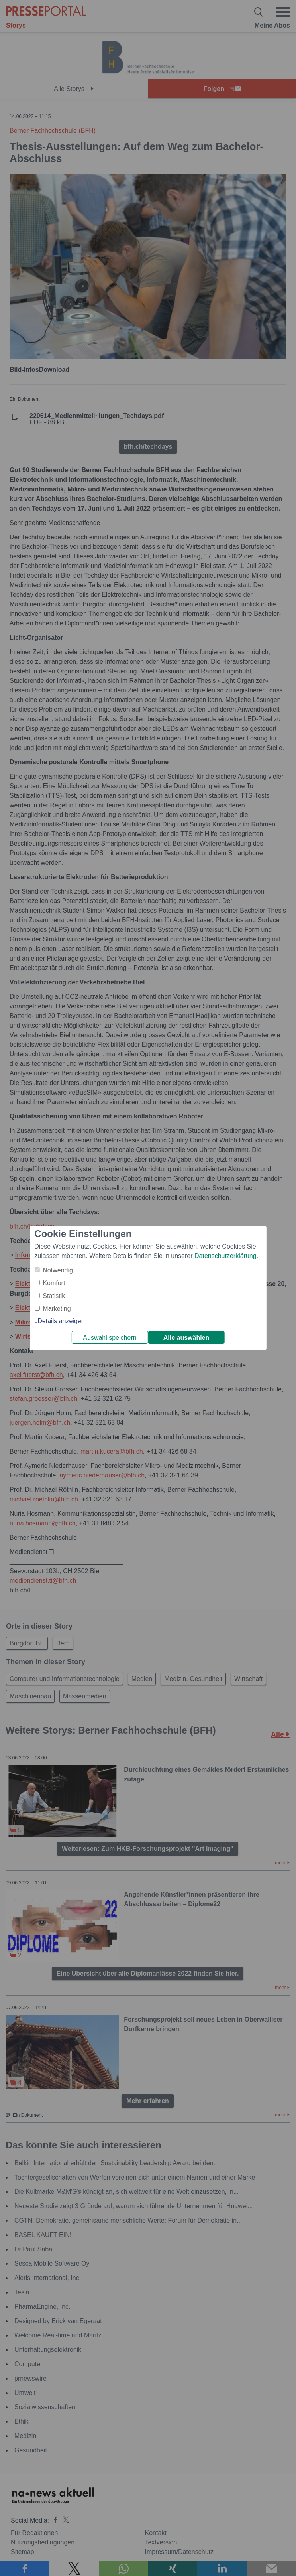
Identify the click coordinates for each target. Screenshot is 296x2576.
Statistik (54, 1295)
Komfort (54, 1283)
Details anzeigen (60, 1321)
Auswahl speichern (109, 1337)
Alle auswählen (186, 1337)
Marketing (57, 1308)
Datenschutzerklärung (225, 1255)
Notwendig (58, 1270)
